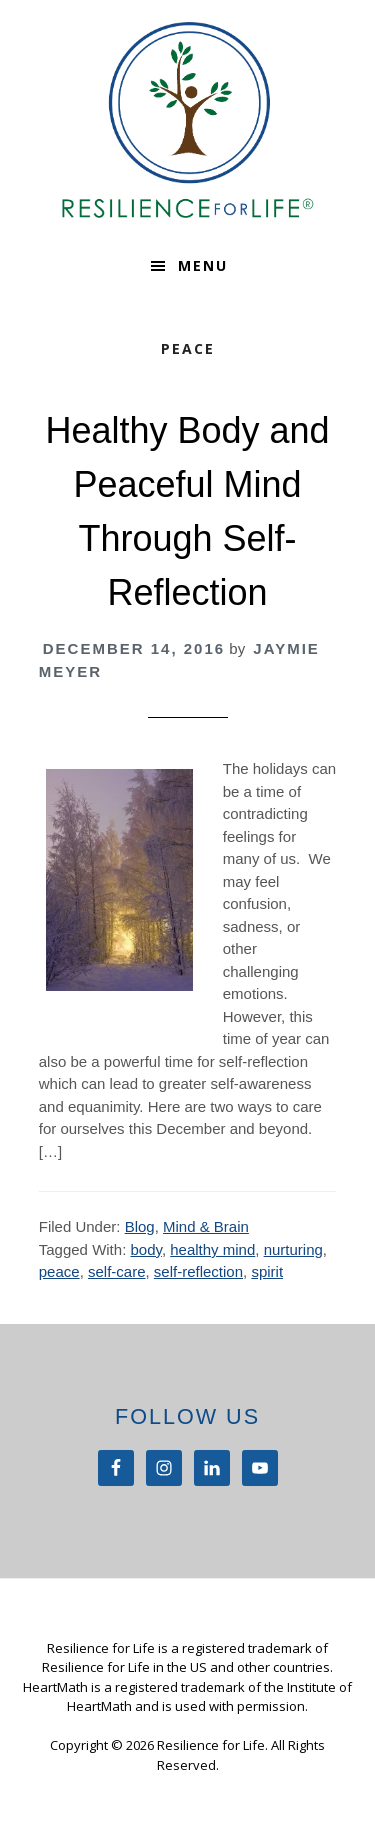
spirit (267, 1271)
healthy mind (212, 1249)
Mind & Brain (206, 1226)
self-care (117, 1271)
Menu (203, 265)
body (145, 1249)
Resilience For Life (188, 120)
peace (59, 1271)
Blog (140, 1226)
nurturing (293, 1249)
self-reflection (198, 1271)
